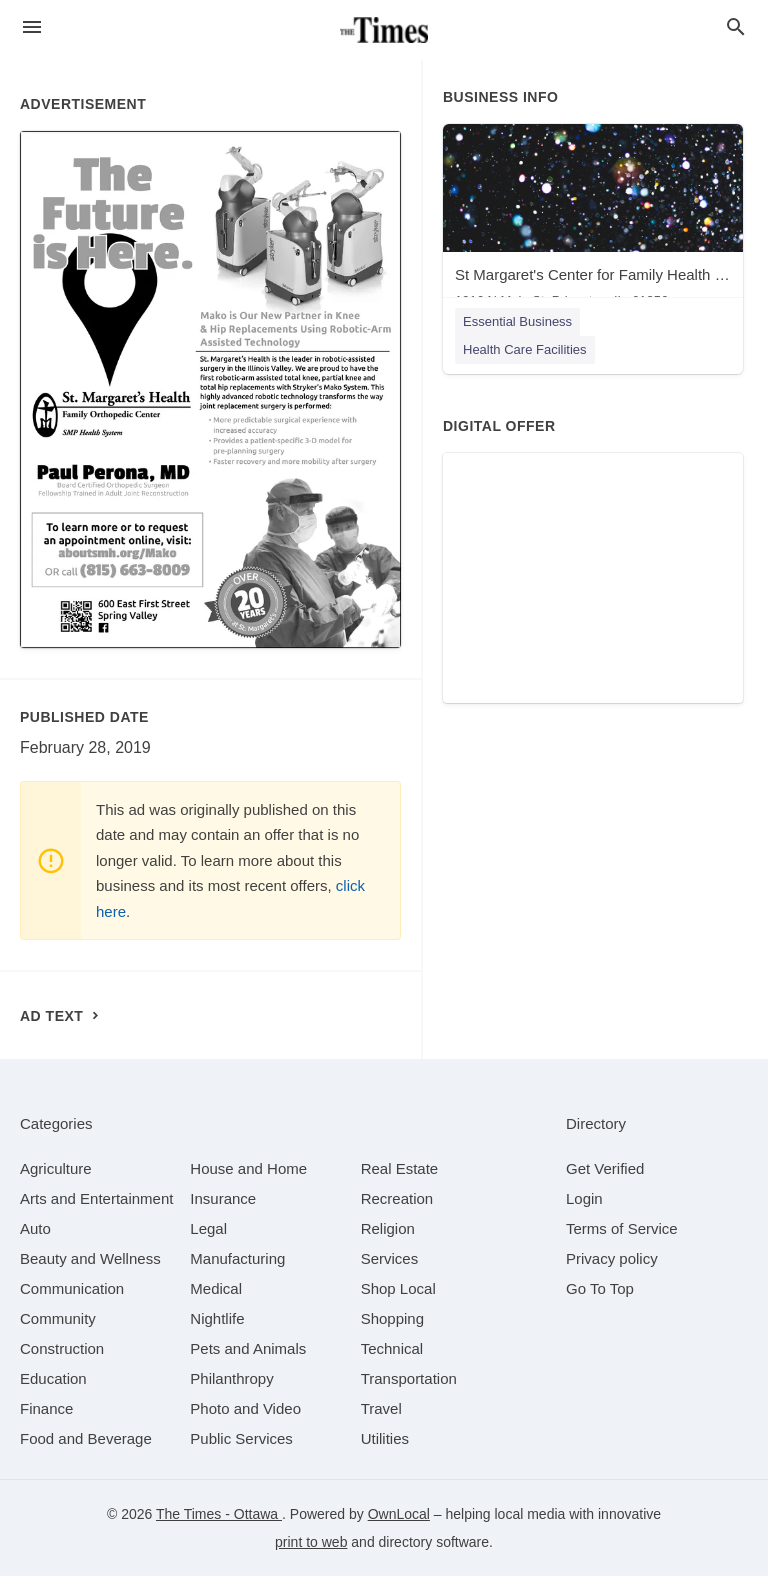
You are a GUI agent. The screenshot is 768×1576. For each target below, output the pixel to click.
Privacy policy (612, 1258)
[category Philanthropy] (231, 1378)
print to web (311, 1542)
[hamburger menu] (32, 27)
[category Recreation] (397, 1198)
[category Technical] (392, 1348)
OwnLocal (399, 1514)
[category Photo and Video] (245, 1408)
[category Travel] (381, 1408)
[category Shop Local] (398, 1288)
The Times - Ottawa (219, 1514)
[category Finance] (46, 1408)
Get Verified (605, 1168)
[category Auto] (35, 1228)
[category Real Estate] (400, 1168)
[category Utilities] (385, 1438)
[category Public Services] (241, 1438)
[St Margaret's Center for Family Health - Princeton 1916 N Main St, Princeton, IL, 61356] (593, 220)
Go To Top (600, 1288)
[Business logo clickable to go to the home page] (384, 30)
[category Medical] (216, 1288)
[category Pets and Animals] (248, 1348)
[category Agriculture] (56, 1168)
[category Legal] (208, 1228)
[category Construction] (62, 1348)
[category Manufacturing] (237, 1258)
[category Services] (390, 1258)
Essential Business (517, 321)
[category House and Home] (248, 1168)
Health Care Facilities (525, 349)
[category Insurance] (223, 1198)
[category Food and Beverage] (86, 1438)
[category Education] (53, 1378)
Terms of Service (622, 1228)
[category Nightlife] (217, 1318)
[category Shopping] (392, 1318)
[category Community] (58, 1318)
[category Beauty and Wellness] (90, 1258)
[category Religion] (388, 1228)
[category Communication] (72, 1288)
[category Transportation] (409, 1378)
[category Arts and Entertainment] (96, 1198)
